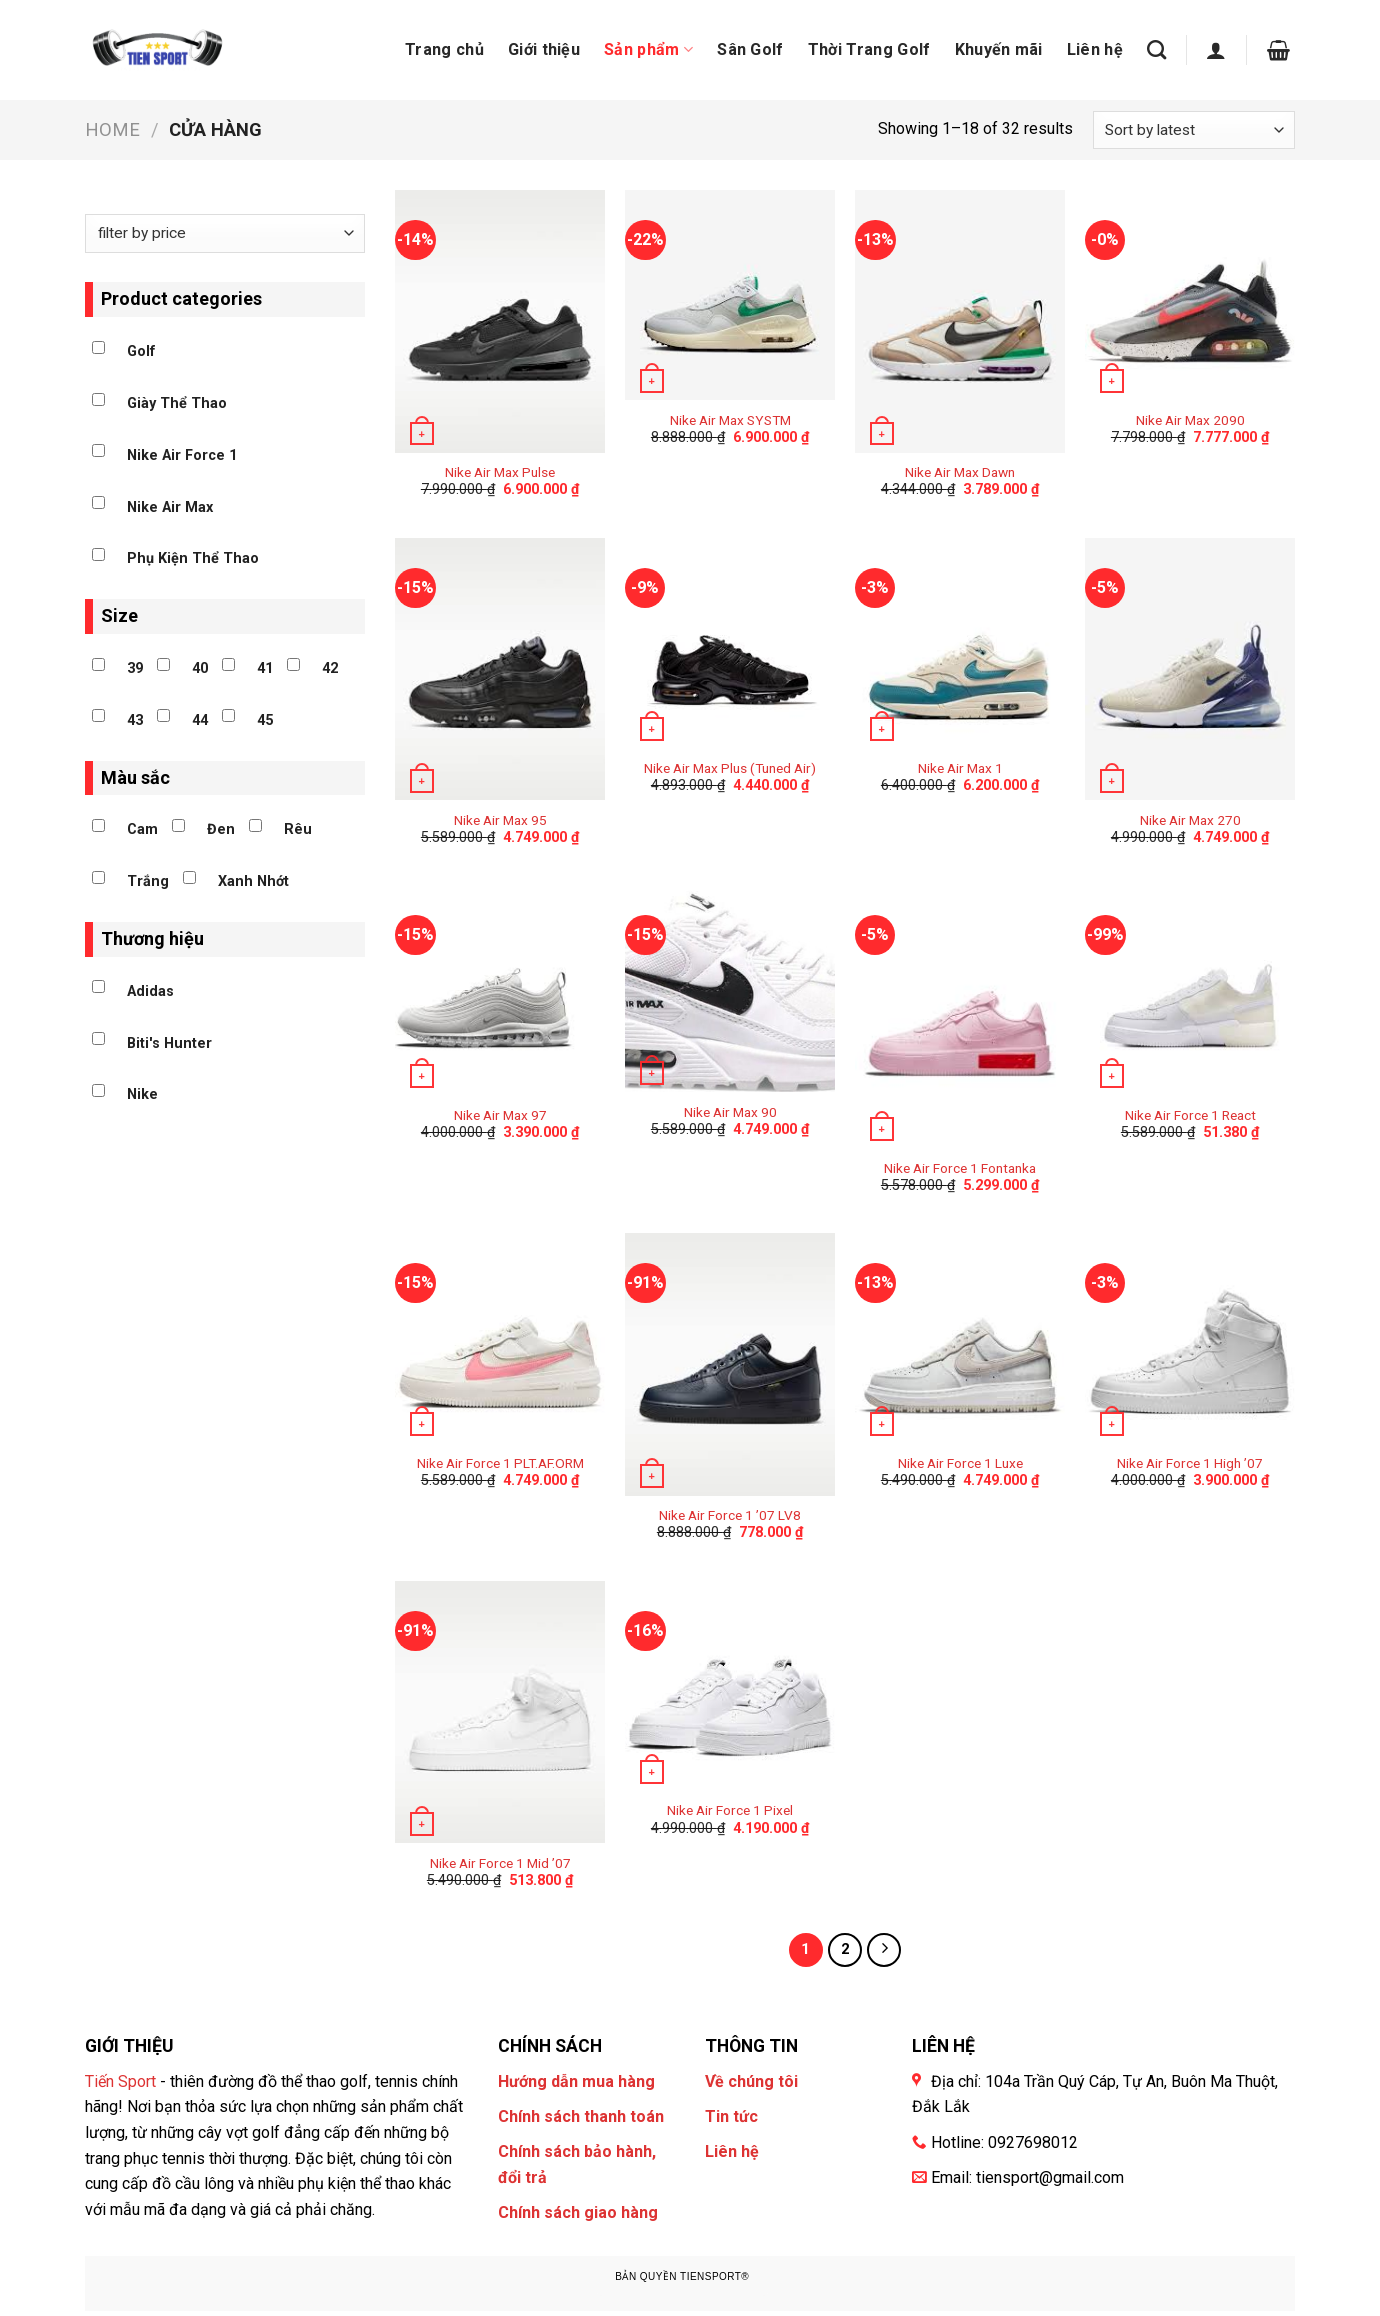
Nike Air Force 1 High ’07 (1190, 1463)
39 (135, 668)
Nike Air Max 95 (500, 820)
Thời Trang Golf (869, 49)
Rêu (298, 829)
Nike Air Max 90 (730, 1112)
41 (265, 668)
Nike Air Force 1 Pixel (730, 1810)
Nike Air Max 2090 (1190, 420)
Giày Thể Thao (177, 403)
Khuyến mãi (999, 49)
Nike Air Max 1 (960, 768)
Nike (142, 1094)
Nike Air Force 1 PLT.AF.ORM (500, 1463)
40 (200, 668)
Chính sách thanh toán (581, 2116)
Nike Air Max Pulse (500, 472)
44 (200, 720)
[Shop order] (1194, 130)
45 (265, 720)
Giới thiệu (544, 49)
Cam (142, 829)
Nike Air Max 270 (1190, 820)
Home (112, 129)
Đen (221, 829)
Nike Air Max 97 (500, 1115)
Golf (141, 351)
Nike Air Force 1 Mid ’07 (500, 1863)
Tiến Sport (120, 2081)
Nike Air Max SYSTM (730, 420)
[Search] (1156, 49)
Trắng (148, 881)
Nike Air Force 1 (182, 455)
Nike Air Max (170, 507)
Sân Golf (750, 49)
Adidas (150, 991)
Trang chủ (444, 49)
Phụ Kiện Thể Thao (193, 558)
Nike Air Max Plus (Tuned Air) (730, 768)
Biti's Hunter (169, 1043)
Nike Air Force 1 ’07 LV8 (730, 1515)
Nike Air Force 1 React (1190, 1115)
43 (135, 720)
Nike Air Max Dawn (960, 472)
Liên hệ (1095, 49)
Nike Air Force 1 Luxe (960, 1463)
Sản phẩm (648, 50)
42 (330, 668)
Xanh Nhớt (253, 881)
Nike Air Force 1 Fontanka (960, 1168)
